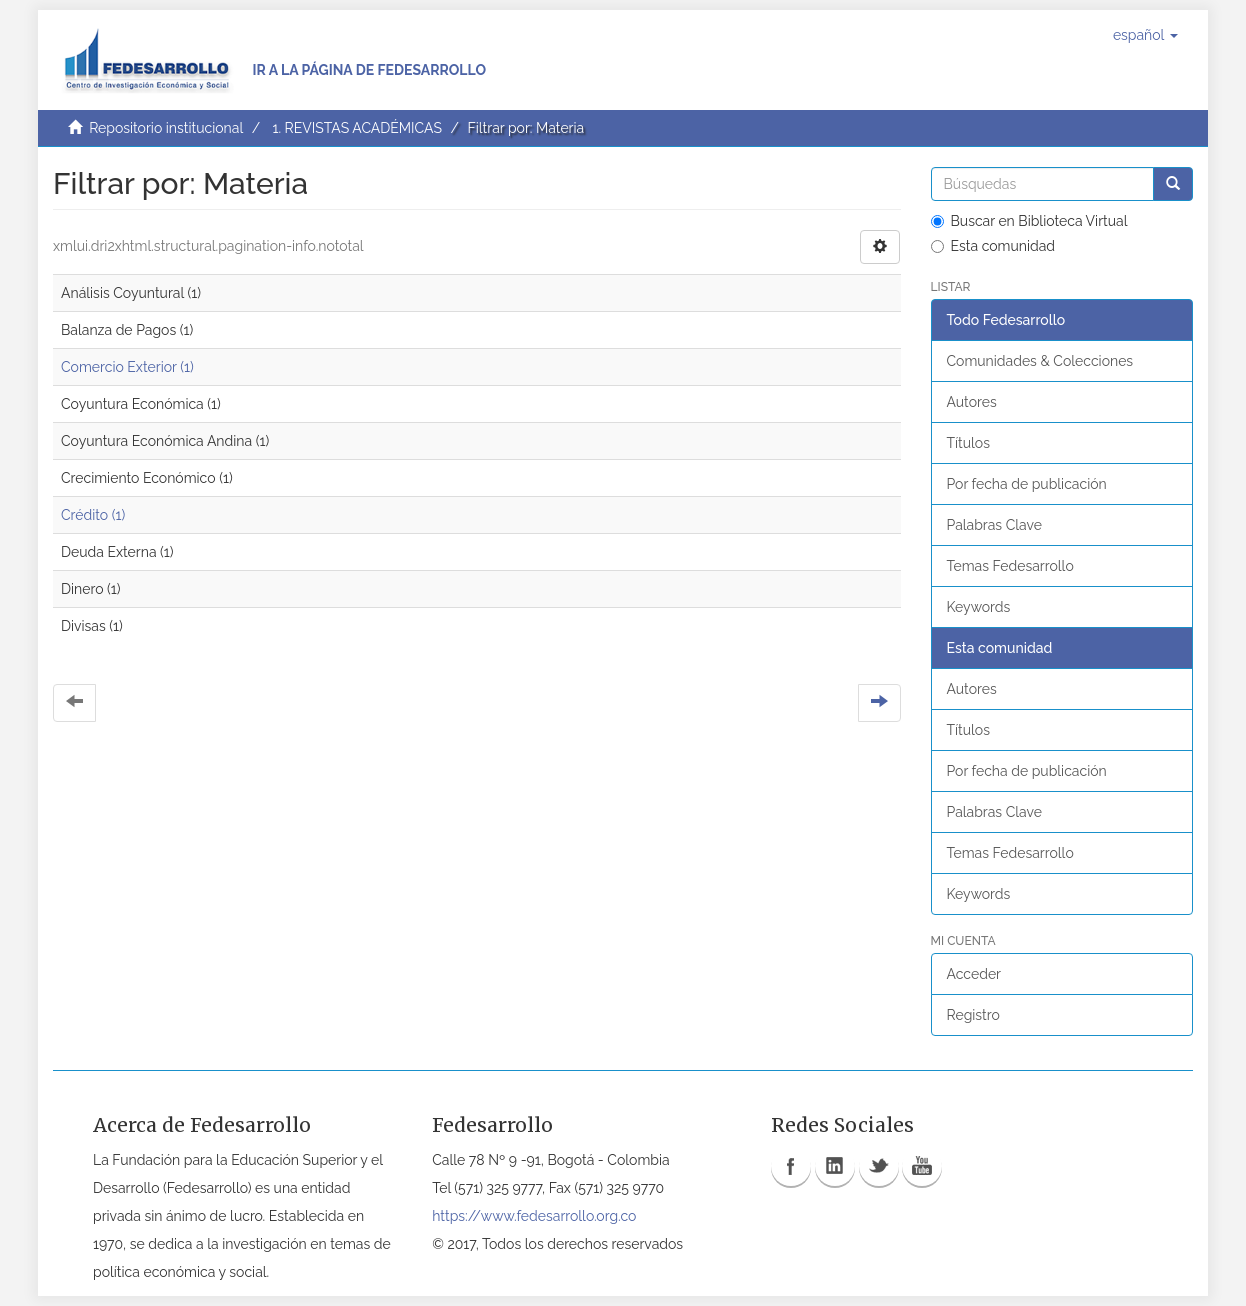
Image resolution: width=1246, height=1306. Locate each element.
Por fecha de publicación (1027, 484)
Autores (972, 402)
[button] (1145, 35)
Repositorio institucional (166, 128)
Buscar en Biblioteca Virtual (1029, 221)
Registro (973, 1015)
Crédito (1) (93, 515)
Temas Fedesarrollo (1010, 566)
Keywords (979, 607)
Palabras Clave (994, 525)
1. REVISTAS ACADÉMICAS (356, 128)
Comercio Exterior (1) (127, 367)
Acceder (974, 974)
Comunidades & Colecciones (1040, 361)
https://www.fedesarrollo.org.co (534, 1216)
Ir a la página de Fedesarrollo (369, 70)
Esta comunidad (993, 246)
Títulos (968, 443)
